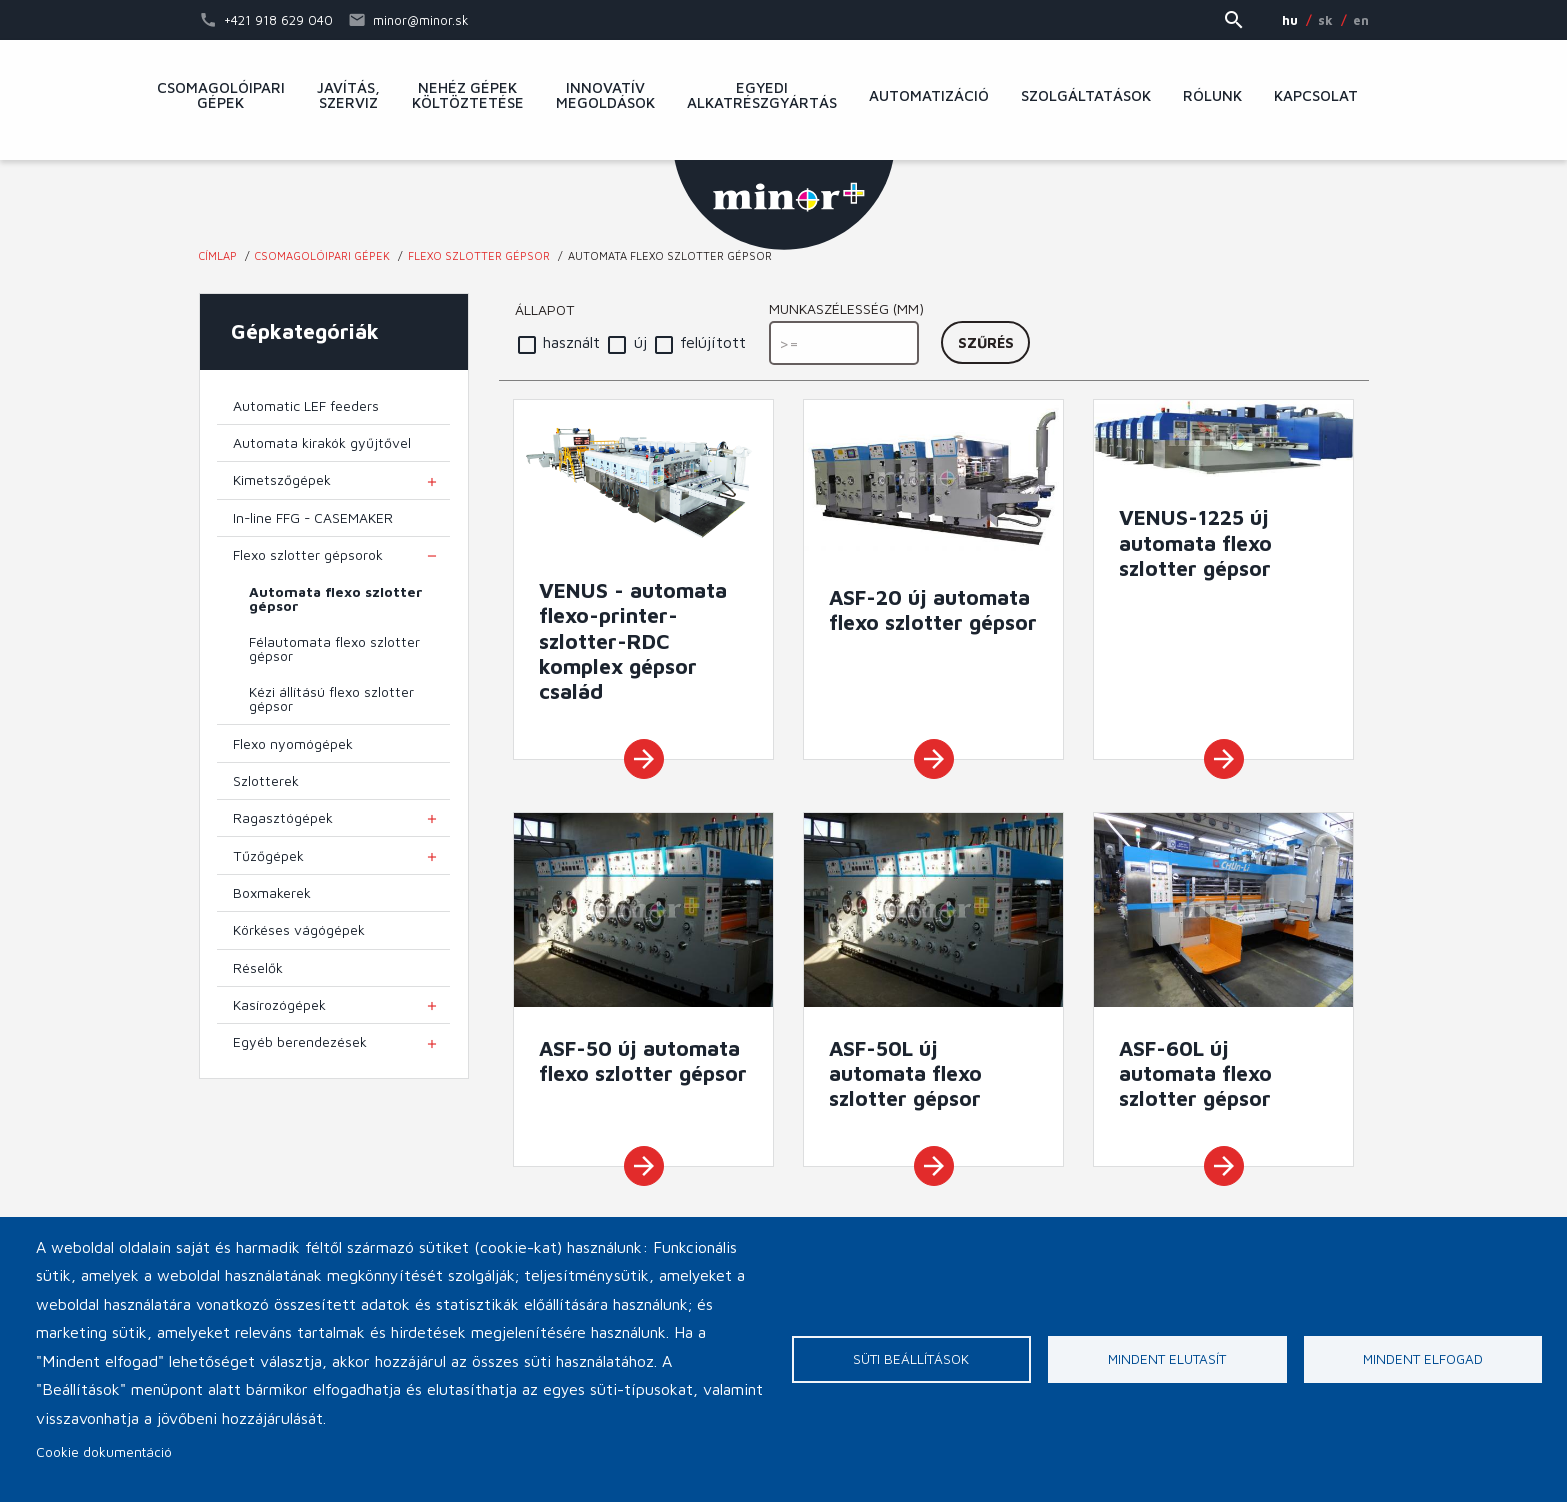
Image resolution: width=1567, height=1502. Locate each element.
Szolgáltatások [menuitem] (1086, 96)
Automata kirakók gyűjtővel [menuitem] (322, 443)
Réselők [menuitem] (258, 968)
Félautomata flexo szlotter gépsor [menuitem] (334, 649)
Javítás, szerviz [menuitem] (348, 95)
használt (571, 342)
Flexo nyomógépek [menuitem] (293, 744)
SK (1325, 20)
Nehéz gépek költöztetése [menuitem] (468, 95)
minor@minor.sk (421, 20)
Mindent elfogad (1423, 1359)
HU (1290, 20)
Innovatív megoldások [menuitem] (605, 95)
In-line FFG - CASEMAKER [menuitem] (313, 518)
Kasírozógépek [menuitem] (279, 1005)
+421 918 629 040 (278, 20)
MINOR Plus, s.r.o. (784, 205)
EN (1361, 20)
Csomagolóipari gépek (322, 255)
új (640, 342)
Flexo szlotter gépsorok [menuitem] (308, 555)
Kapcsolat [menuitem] (1316, 96)
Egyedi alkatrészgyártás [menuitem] (762, 95)
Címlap (218, 255)
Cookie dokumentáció (104, 1452)
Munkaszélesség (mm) (846, 308)
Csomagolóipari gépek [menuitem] (221, 95)
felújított (713, 342)
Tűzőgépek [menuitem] (268, 856)
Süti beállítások (911, 1359)
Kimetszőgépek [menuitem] (282, 480)
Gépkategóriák (305, 331)
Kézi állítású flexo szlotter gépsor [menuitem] (331, 699)
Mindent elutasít (1167, 1359)
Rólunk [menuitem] (1212, 96)
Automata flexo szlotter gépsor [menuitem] (336, 599)
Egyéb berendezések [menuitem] (300, 1042)
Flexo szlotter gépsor (479, 255)
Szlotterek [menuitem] (266, 781)
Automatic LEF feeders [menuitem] (306, 406)
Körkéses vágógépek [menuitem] (299, 930)
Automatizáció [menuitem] (929, 96)
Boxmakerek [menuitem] (272, 893)
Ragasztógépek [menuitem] (283, 818)
